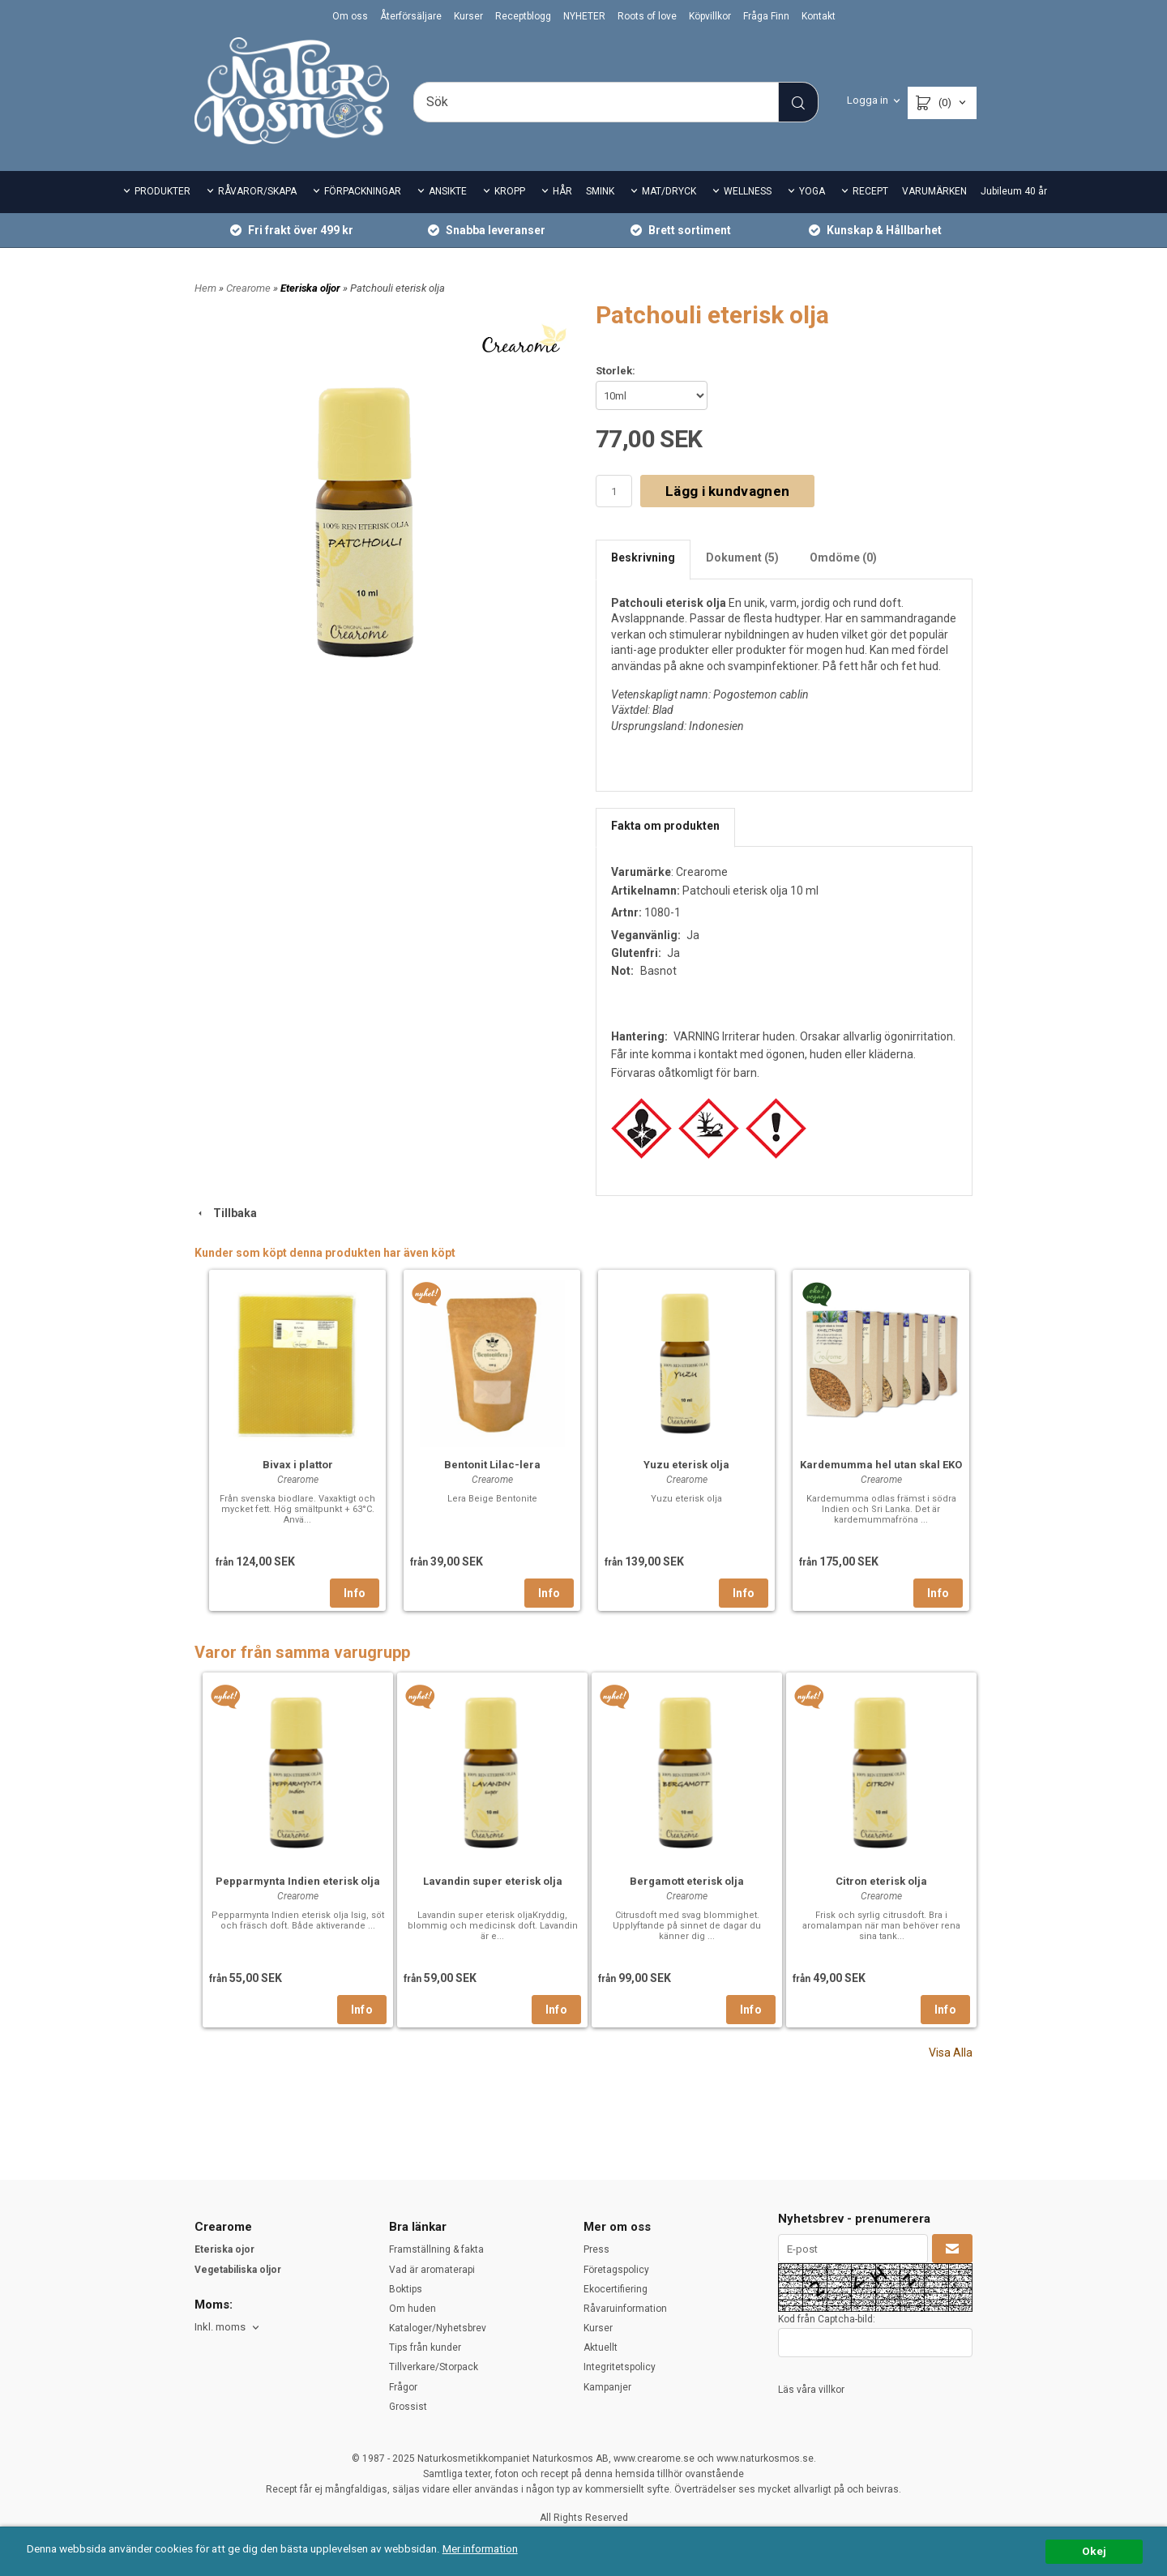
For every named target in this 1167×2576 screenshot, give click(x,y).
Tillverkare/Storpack (433, 2367)
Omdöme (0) (843, 557)
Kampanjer (607, 2387)
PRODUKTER (162, 191)
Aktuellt (601, 2347)
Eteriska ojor (224, 2249)
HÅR (562, 191)
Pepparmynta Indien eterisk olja (298, 1881)
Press (596, 2249)
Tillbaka (225, 1213)
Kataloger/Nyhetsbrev (437, 2328)
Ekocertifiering (616, 2289)
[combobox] (228, 2328)
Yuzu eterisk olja (686, 1465)
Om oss (350, 16)
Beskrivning (643, 557)
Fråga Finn (766, 16)
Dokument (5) (742, 557)
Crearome (249, 288)
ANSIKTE (448, 191)
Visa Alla (950, 2052)
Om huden (412, 2308)
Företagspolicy (616, 2269)
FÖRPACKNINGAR (362, 191)
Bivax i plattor (298, 1465)
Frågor (403, 2387)
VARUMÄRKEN (934, 191)
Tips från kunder (425, 2347)
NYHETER (584, 16)
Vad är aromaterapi (432, 2269)
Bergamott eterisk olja (687, 1881)
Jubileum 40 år (1014, 191)
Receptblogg (523, 16)
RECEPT (870, 191)
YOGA (812, 191)
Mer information (481, 2548)
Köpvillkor (710, 16)
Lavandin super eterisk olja (492, 1881)
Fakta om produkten (665, 825)
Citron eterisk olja (881, 1881)
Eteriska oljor (311, 288)
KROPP (509, 191)
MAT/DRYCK (669, 191)
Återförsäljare (411, 16)
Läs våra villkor (811, 2389)
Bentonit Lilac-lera (492, 1465)
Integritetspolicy (620, 2367)
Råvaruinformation (625, 2308)
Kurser (468, 16)
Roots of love (647, 16)
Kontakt (819, 16)
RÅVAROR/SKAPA (257, 191)
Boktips (405, 2289)
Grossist (408, 2406)
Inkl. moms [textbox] (220, 2327)
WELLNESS (748, 191)
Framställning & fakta (436, 2249)
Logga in (867, 100)
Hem (205, 288)
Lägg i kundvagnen (727, 491)
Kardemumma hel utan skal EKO (881, 1465)
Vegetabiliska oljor (237, 2269)
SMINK (600, 191)
